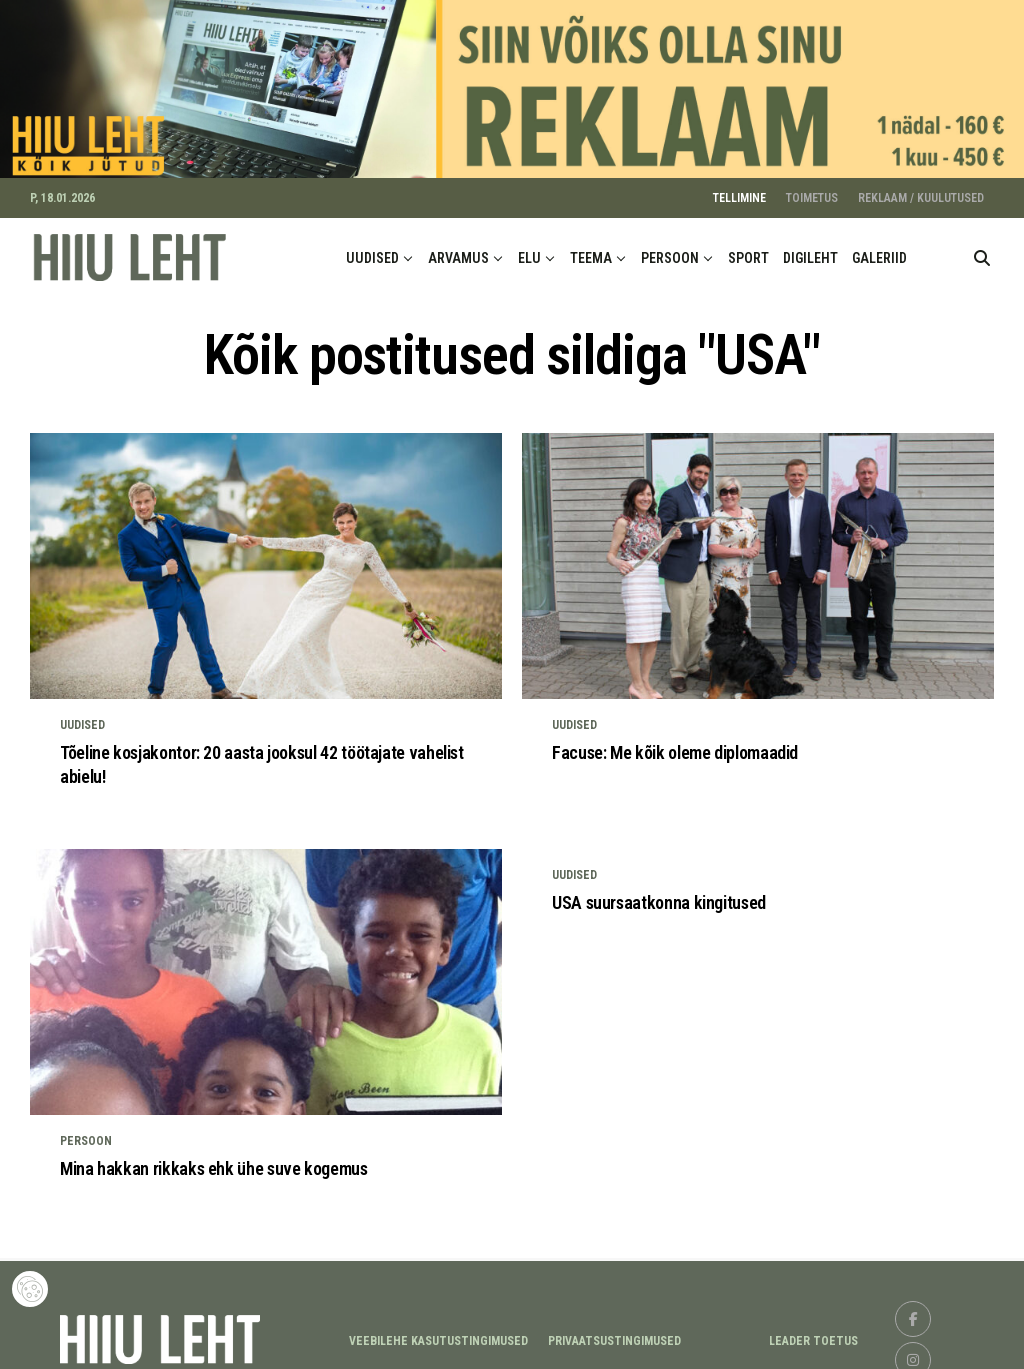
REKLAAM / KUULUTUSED (921, 189)
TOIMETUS (812, 189)
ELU (529, 249)
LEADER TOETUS (813, 1332)
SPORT (748, 249)
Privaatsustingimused (614, 1332)
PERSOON (670, 249)
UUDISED (372, 249)
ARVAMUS (458, 249)
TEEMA (591, 249)
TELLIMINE (739, 189)
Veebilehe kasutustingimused (438, 1332)
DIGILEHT (810, 249)
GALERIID (879, 249)
